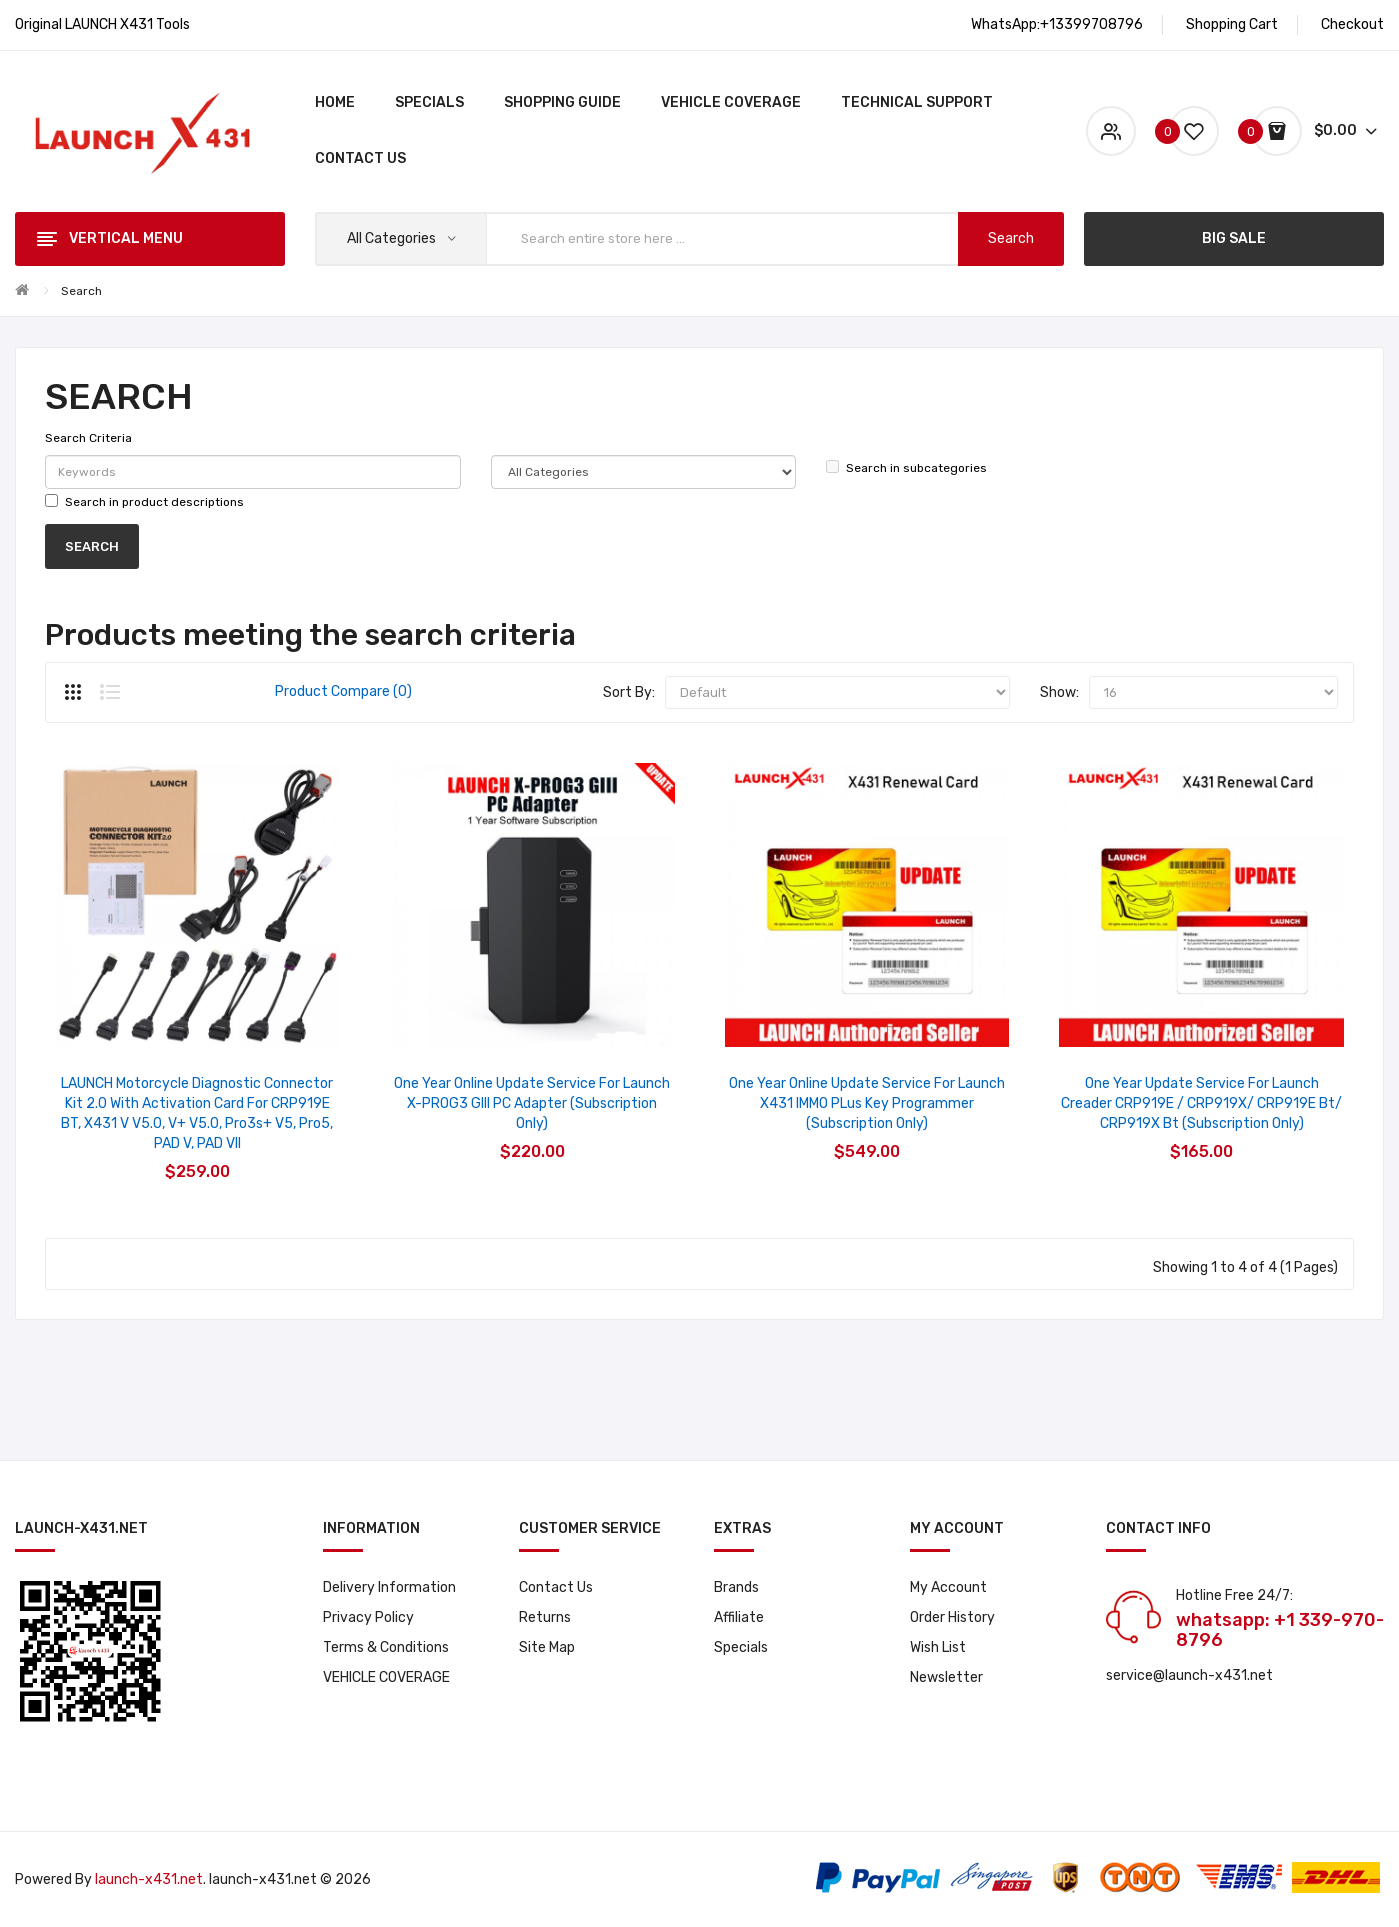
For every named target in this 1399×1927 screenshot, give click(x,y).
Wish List (938, 1647)
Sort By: (629, 692)
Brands (736, 1587)
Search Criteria (88, 438)
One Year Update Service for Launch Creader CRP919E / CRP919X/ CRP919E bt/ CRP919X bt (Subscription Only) (1201, 1103)
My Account (948, 1587)
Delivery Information (389, 1587)
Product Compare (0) (343, 691)
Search (81, 291)
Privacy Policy (368, 1617)
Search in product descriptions (144, 501)
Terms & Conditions (386, 1647)
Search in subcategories (906, 467)
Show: (1059, 692)
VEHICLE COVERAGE (386, 1677)
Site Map (547, 1647)
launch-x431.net (149, 1879)
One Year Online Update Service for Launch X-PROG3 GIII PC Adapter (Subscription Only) (532, 1103)
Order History (952, 1617)
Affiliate (739, 1617)
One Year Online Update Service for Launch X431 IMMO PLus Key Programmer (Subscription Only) (867, 1103)
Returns (545, 1617)
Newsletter (946, 1677)
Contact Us (556, 1587)
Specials (741, 1647)
